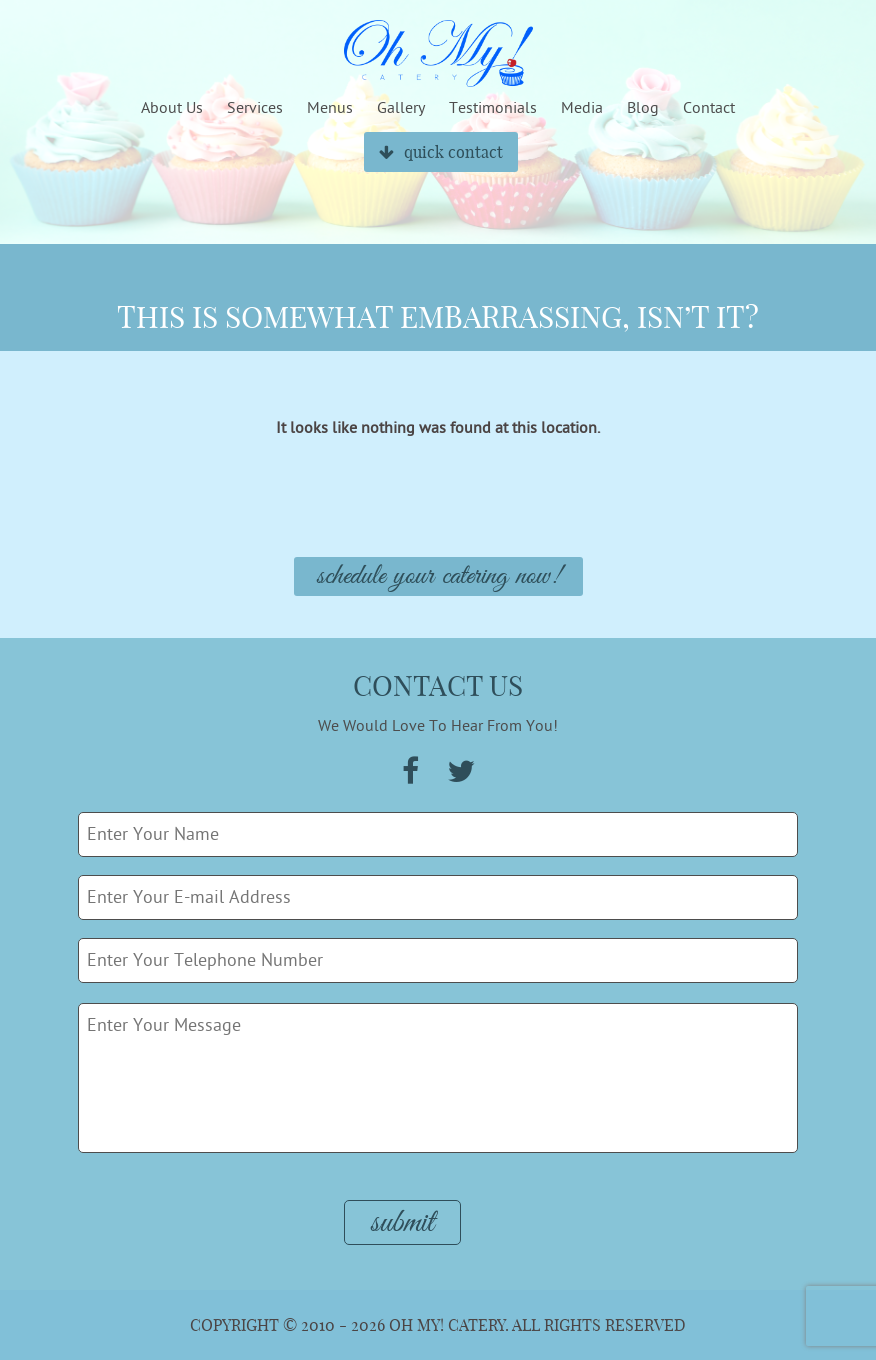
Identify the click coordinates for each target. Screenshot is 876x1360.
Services (255, 108)
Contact (709, 108)
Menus (330, 108)
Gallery (401, 108)
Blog (643, 108)
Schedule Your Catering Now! (438, 576)
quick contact (441, 152)
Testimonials (493, 108)
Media (582, 108)
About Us (172, 108)
